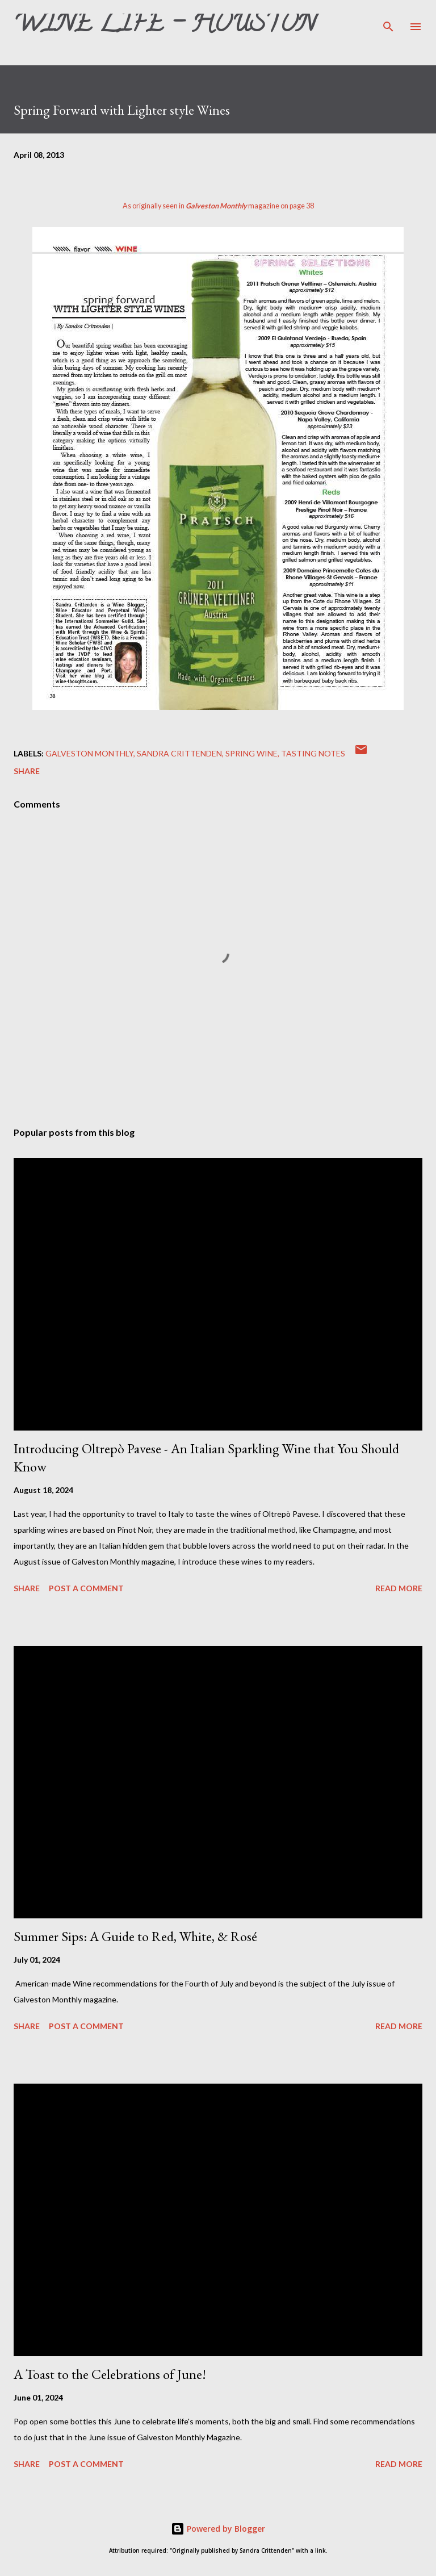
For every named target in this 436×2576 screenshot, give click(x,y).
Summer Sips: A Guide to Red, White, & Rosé (135, 1936)
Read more (398, 1588)
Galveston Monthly (89, 753)
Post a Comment (86, 1588)
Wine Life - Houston (165, 26)
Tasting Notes (313, 753)
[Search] (388, 20)
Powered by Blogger (218, 2528)
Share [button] (27, 771)
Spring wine (251, 753)
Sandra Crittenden (179, 753)
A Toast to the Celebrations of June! (110, 2374)
